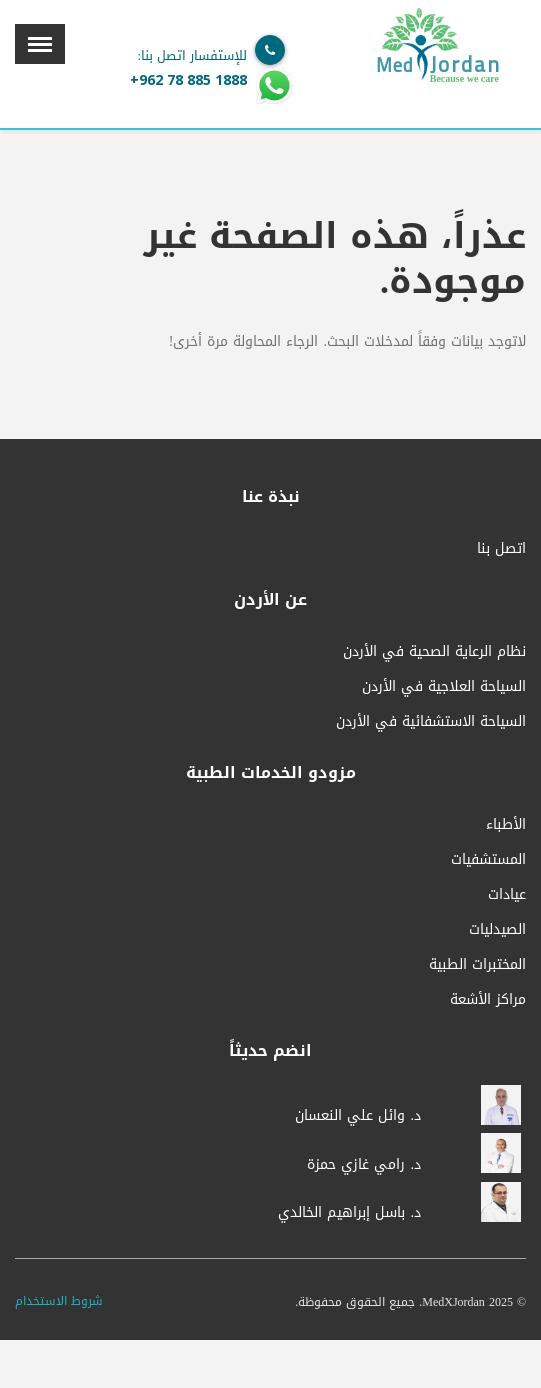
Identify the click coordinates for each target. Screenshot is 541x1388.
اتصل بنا (501, 548)
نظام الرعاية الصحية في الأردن (434, 651)
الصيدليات (497, 929)
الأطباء (506, 824)
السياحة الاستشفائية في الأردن (431, 721)
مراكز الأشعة (488, 999)
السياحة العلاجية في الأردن (444, 686)
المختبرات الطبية (477, 964)
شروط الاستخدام (59, 1301)
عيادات (507, 894)
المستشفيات (488, 859)
